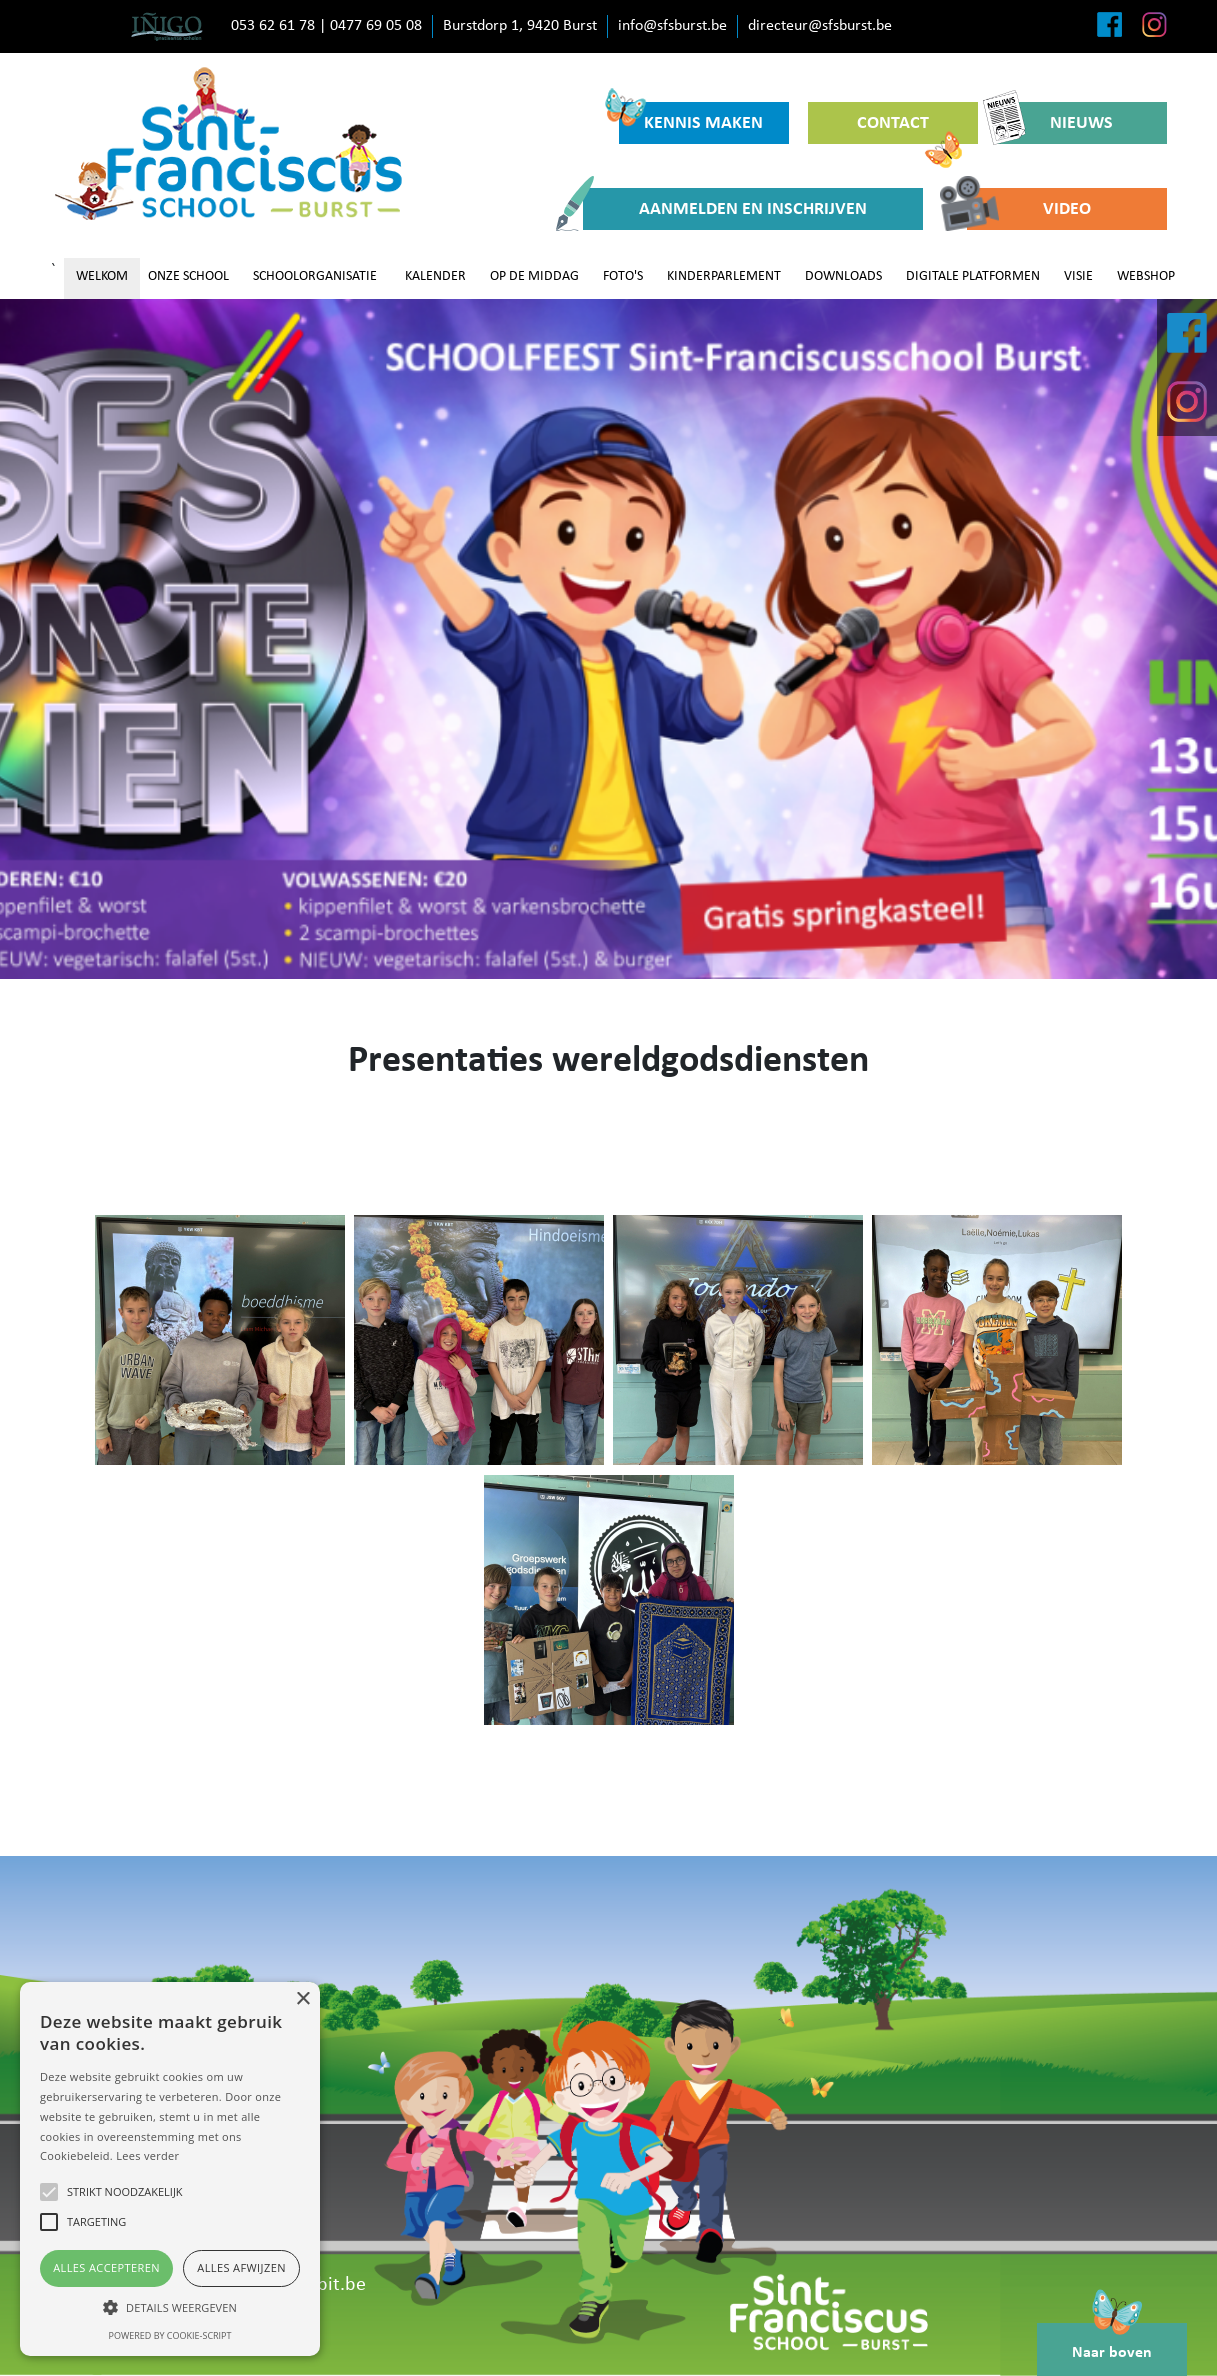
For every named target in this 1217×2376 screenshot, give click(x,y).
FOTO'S (623, 276)
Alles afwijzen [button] (241, 2267)
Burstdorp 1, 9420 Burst (520, 26)
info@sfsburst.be (672, 26)
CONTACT (909, 129)
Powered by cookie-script (170, 2335)
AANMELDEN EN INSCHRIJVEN (725, 209)
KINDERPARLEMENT (724, 276)
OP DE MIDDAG (534, 276)
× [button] (302, 1999)
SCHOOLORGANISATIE (315, 276)
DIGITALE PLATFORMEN (973, 276)
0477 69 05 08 (376, 26)
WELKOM (102, 276)
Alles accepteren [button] (106, 2267)
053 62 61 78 (273, 26)
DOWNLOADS (843, 276)
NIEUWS (1055, 123)
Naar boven (1112, 2342)
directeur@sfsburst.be (820, 26)
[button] (170, 2307)
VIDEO (1029, 209)
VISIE (1078, 276)
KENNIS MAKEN (691, 117)
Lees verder (147, 2155)
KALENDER (435, 276)
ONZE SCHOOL (188, 276)
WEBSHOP (1146, 276)
